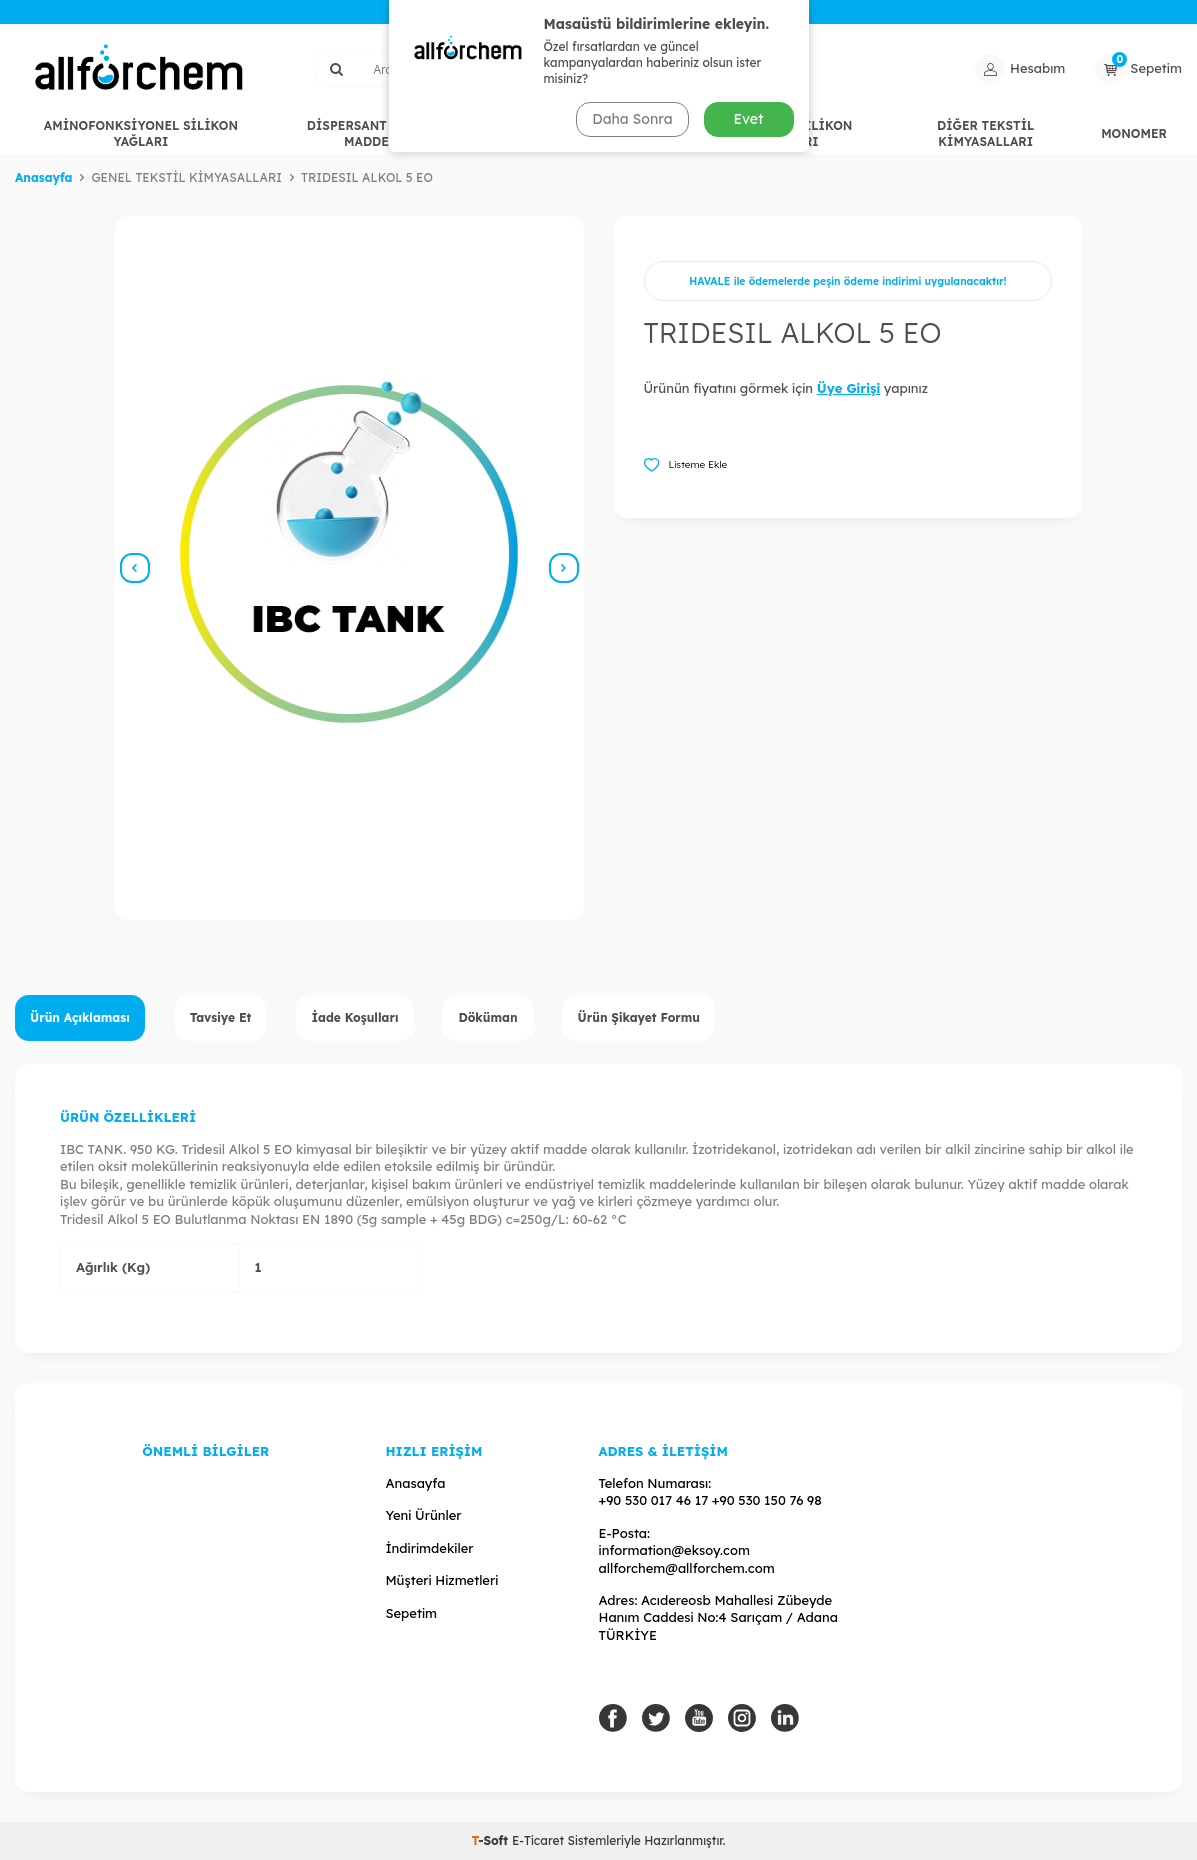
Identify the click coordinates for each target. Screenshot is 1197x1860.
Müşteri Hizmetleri (441, 1580)
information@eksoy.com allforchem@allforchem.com (687, 1558)
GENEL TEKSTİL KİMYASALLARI (597, 133)
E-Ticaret (538, 1840)
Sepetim (411, 1613)
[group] (349, 568)
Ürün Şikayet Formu (639, 1017)
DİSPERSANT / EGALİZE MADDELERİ (381, 133)
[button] (135, 568)
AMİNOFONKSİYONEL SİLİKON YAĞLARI (141, 133)
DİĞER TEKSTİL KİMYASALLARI (985, 133)
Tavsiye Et (221, 1017)
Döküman (487, 1017)
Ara (747, 68)
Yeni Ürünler (423, 1515)
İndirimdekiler (429, 1548)
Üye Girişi (848, 388)
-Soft (491, 1840)
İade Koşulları (354, 1017)
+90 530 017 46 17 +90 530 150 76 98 (710, 1500)
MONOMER (1134, 133)
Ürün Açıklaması (80, 1017)
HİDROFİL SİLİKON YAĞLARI (791, 133)
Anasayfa (43, 177)
